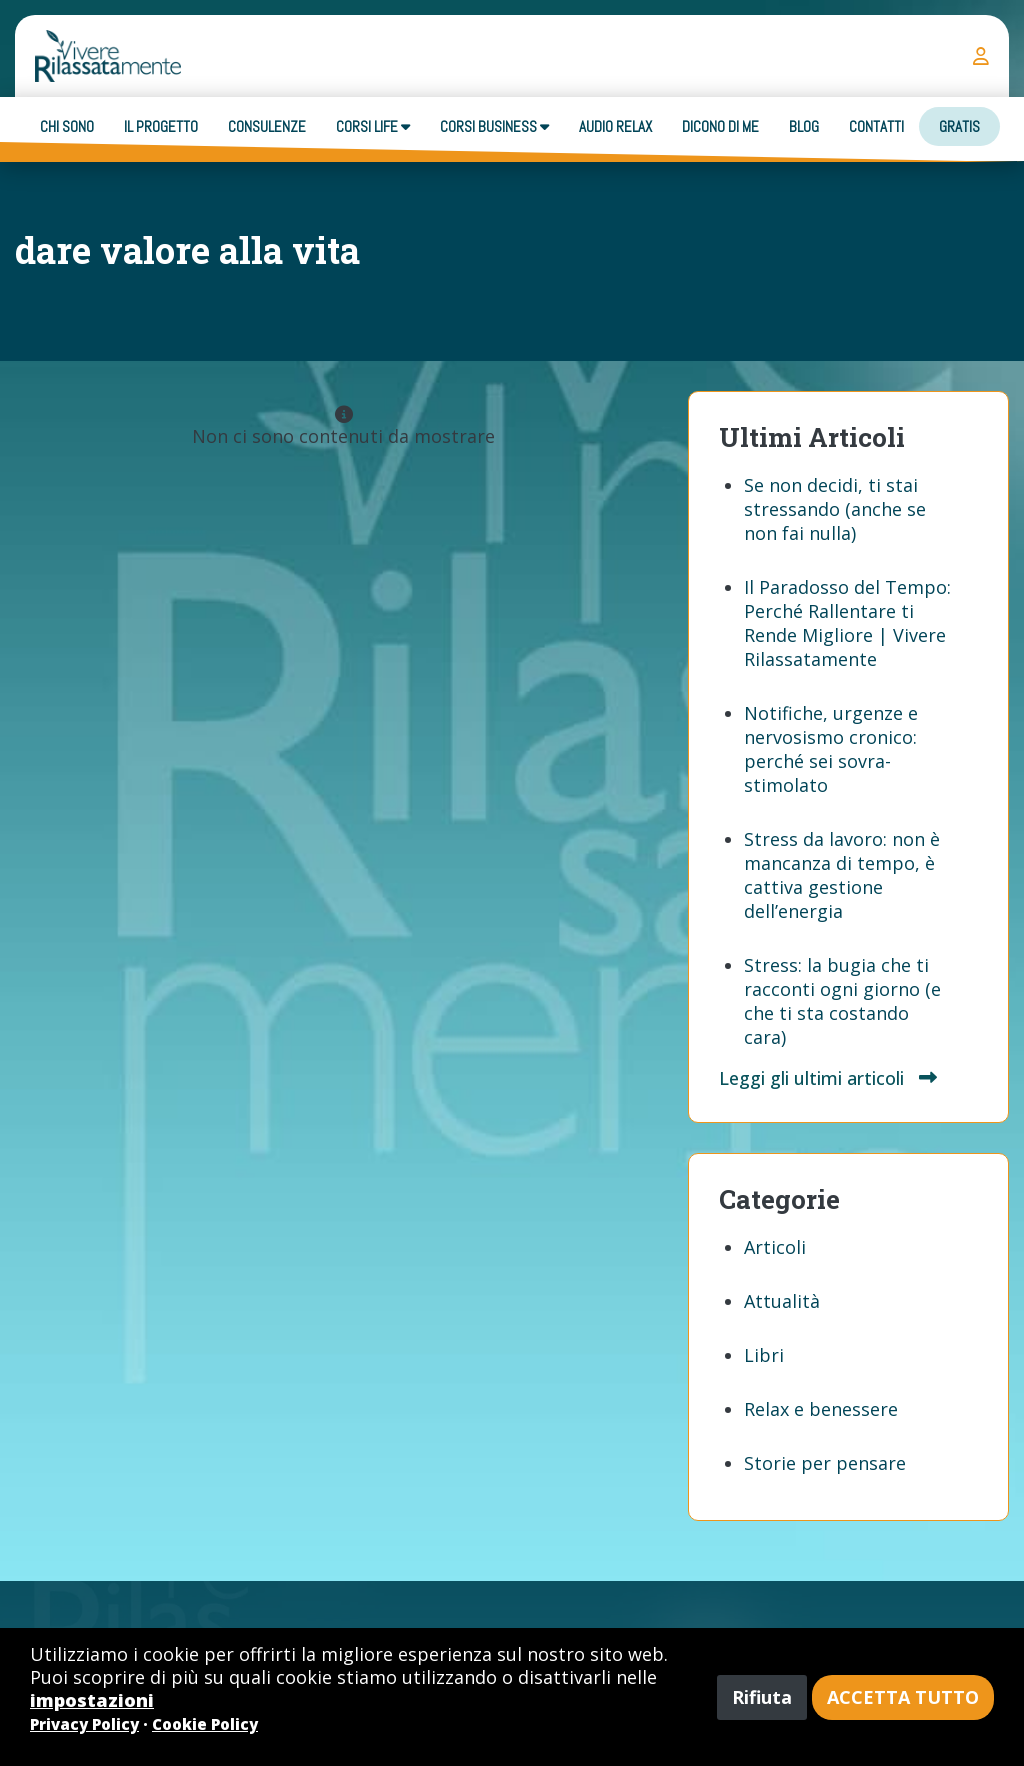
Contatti (876, 126)
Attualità (782, 1301)
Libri (764, 1355)
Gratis (959, 126)
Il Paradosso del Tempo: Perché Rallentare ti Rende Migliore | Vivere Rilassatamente (847, 623)
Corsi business (494, 126)
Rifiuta (762, 1697)
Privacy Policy (84, 1724)
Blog (804, 126)
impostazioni (92, 1700)
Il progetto (161, 126)
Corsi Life (373, 126)
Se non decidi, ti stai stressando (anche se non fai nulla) (835, 509)
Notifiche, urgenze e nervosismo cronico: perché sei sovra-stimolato (831, 749)
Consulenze (267, 126)
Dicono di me (720, 126)
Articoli (775, 1247)
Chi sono (67, 126)
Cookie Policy (205, 1724)
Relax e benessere (821, 1409)
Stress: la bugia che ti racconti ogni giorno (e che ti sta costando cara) (842, 1001)
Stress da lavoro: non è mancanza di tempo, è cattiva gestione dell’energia (842, 875)
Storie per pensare (825, 1463)
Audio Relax (615, 126)
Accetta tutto (903, 1697)
